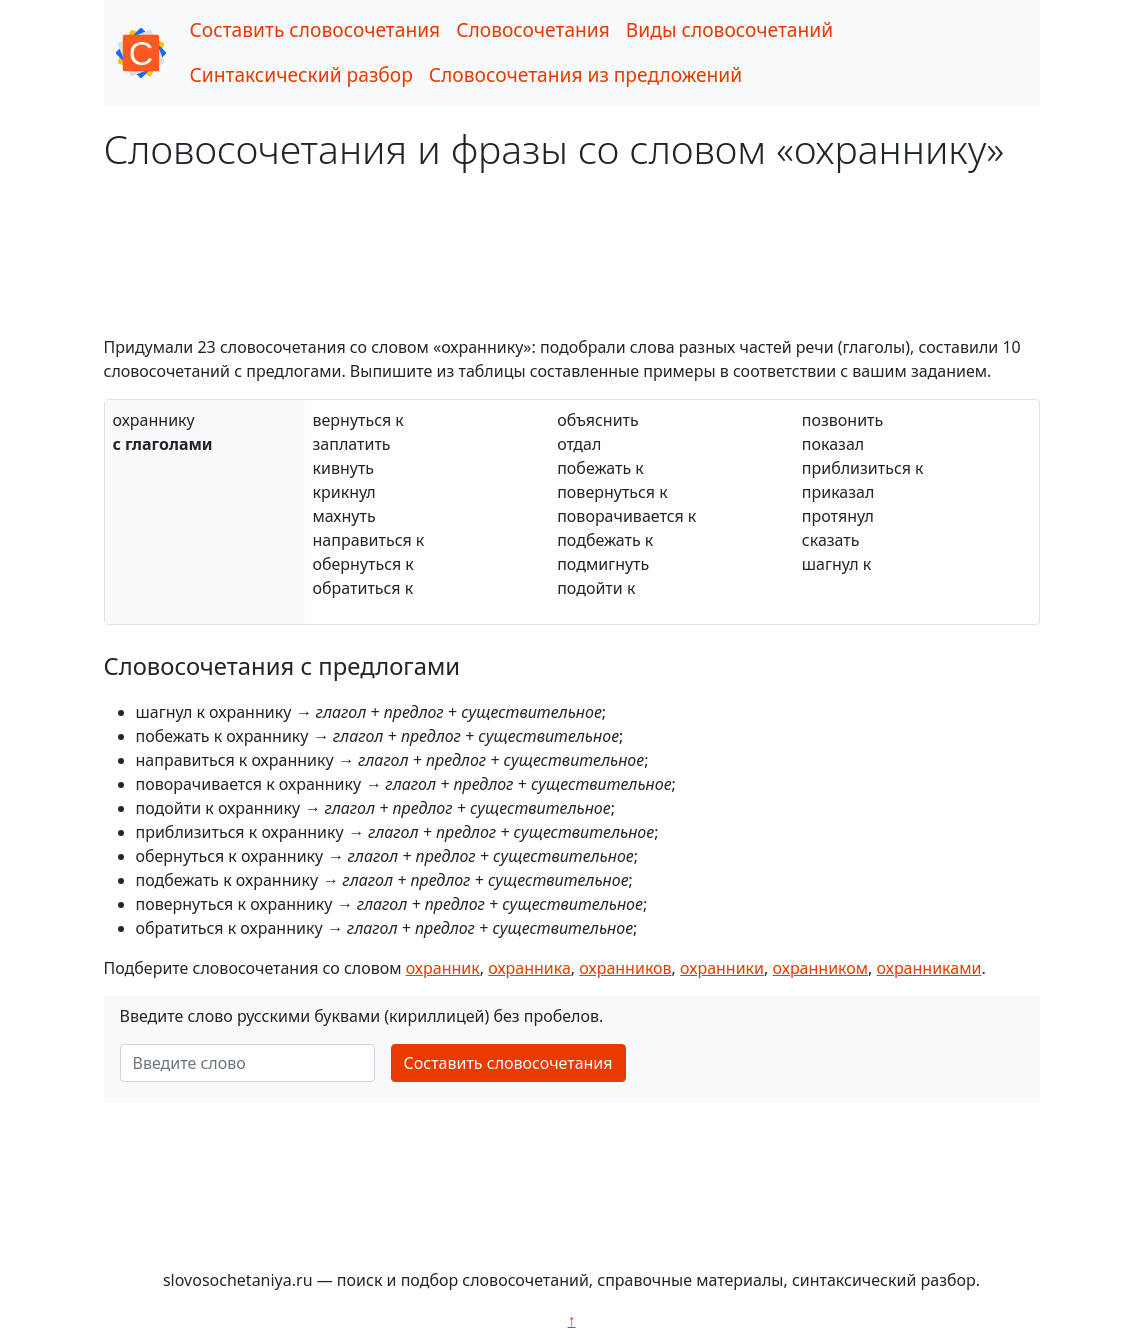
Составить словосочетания (315, 29)
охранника (529, 968)
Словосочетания (533, 29)
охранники (722, 968)
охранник (443, 968)
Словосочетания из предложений (585, 74)
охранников (625, 968)
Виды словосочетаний (729, 29)
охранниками (929, 968)
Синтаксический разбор (301, 74)
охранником (821, 968)
